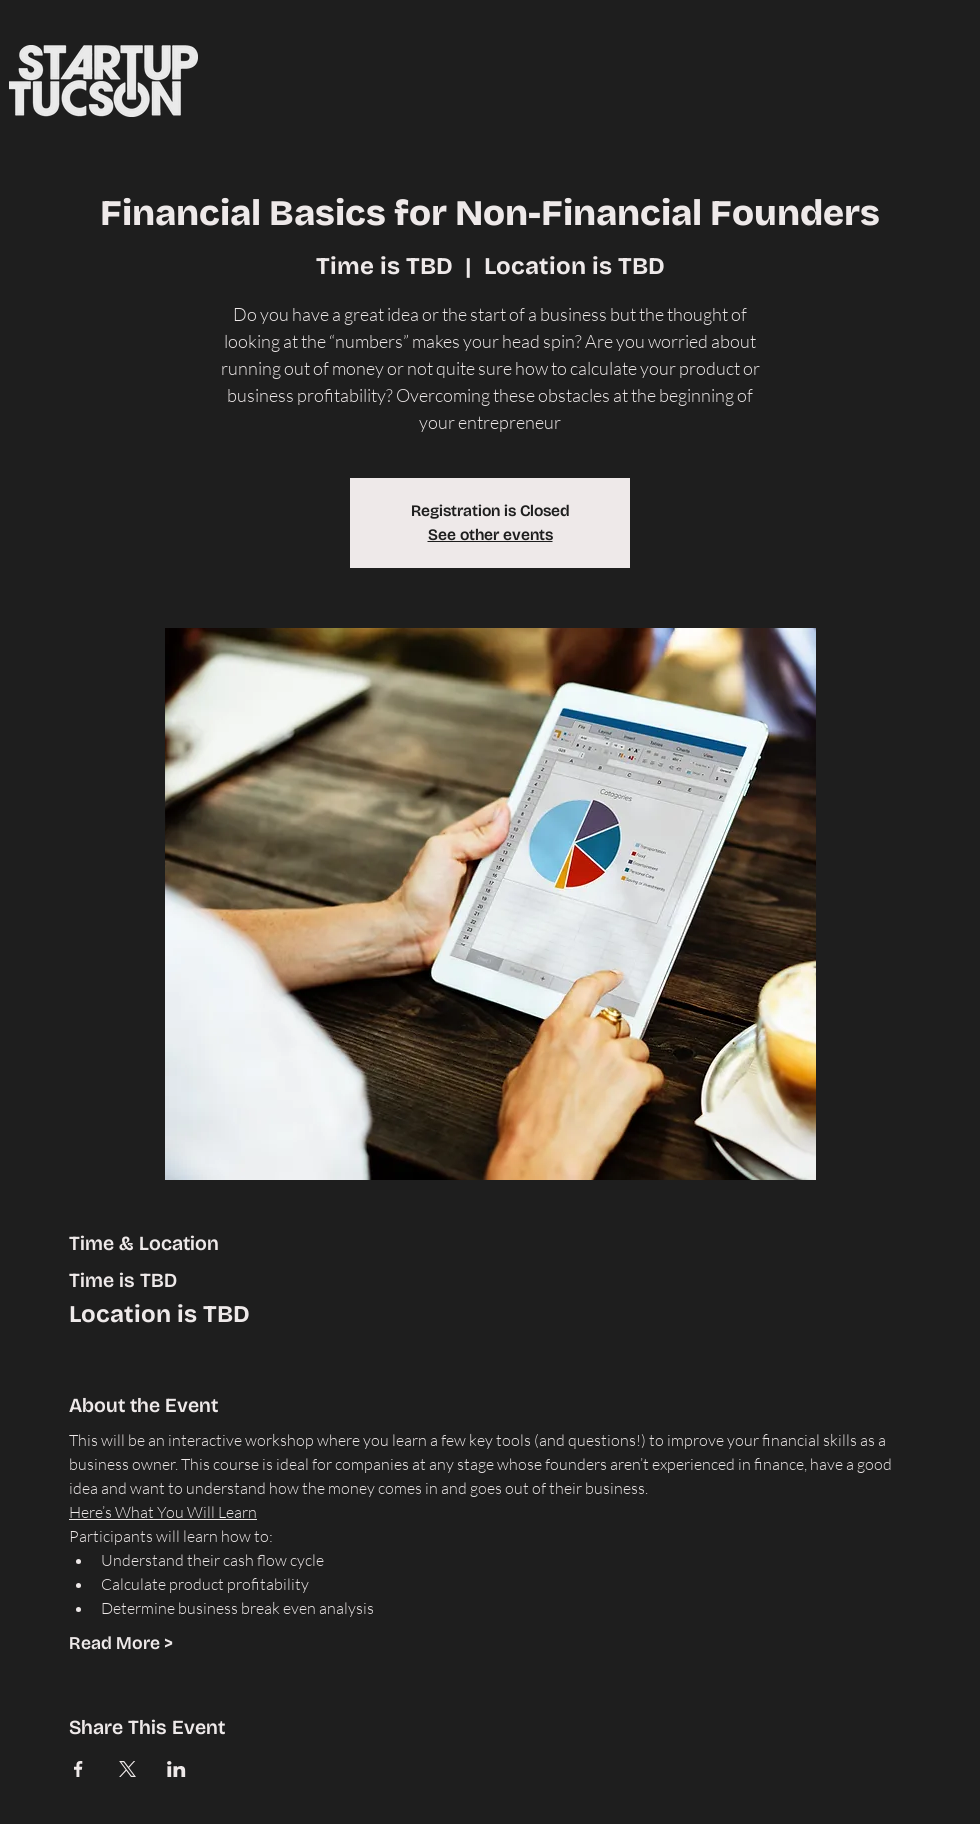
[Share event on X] (127, 1769)
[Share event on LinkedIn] (176, 1769)
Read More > (121, 1643)
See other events (490, 534)
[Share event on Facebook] (78, 1769)
